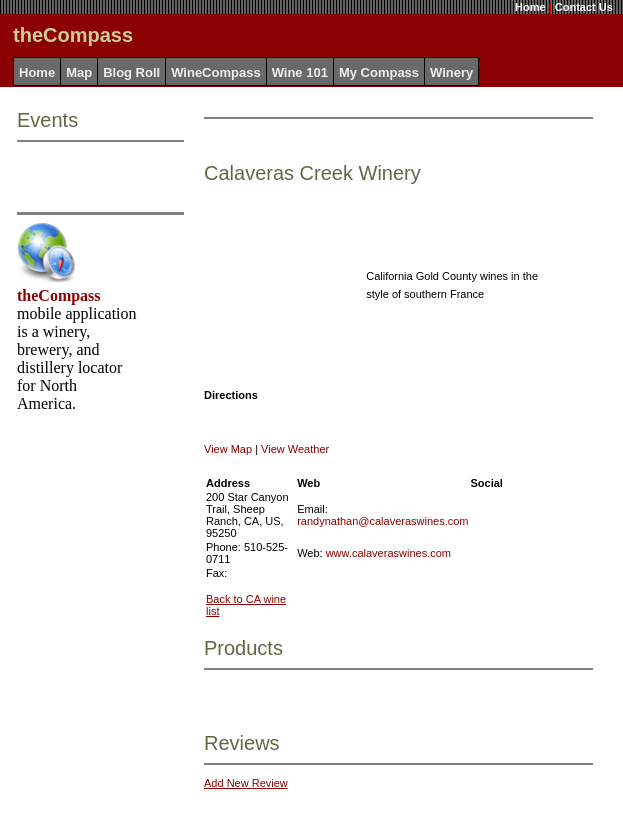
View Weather (295, 449)
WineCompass (215, 72)
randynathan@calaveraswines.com (382, 521)
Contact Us (584, 7)
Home (530, 7)
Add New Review (246, 783)
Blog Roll (131, 72)
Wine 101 (300, 72)
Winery (451, 72)
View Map (228, 449)
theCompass (59, 295)
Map (79, 72)
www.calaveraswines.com (388, 553)
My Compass (379, 72)
